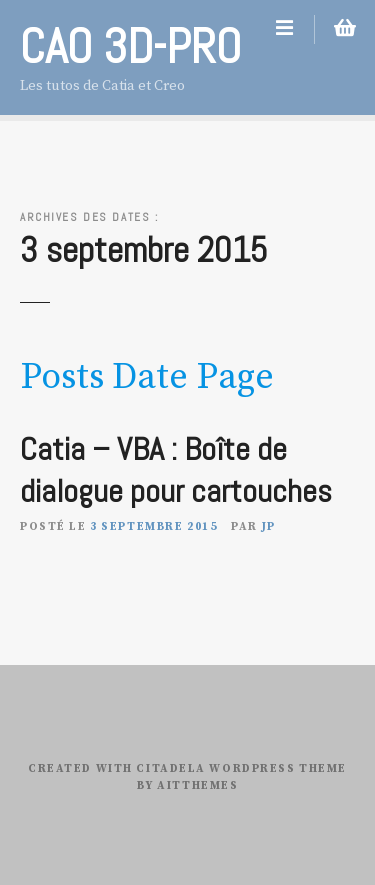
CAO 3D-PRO (130, 46)
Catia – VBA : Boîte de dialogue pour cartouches (176, 470)
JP (269, 527)
